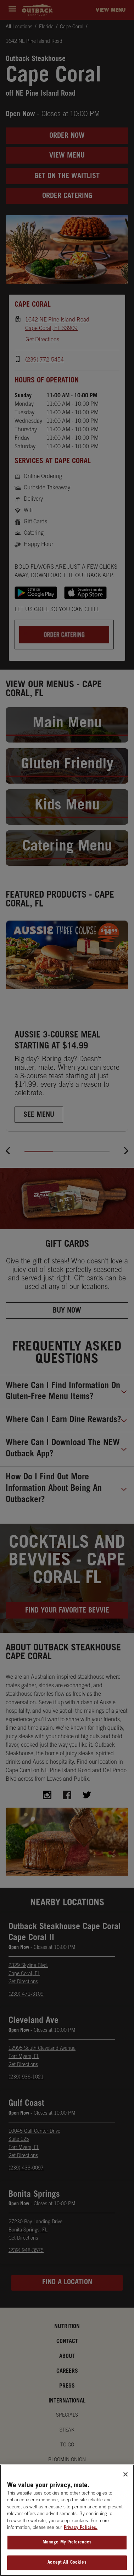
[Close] (125, 2483)
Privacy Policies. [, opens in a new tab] (80, 2537)
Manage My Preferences (67, 2551)
